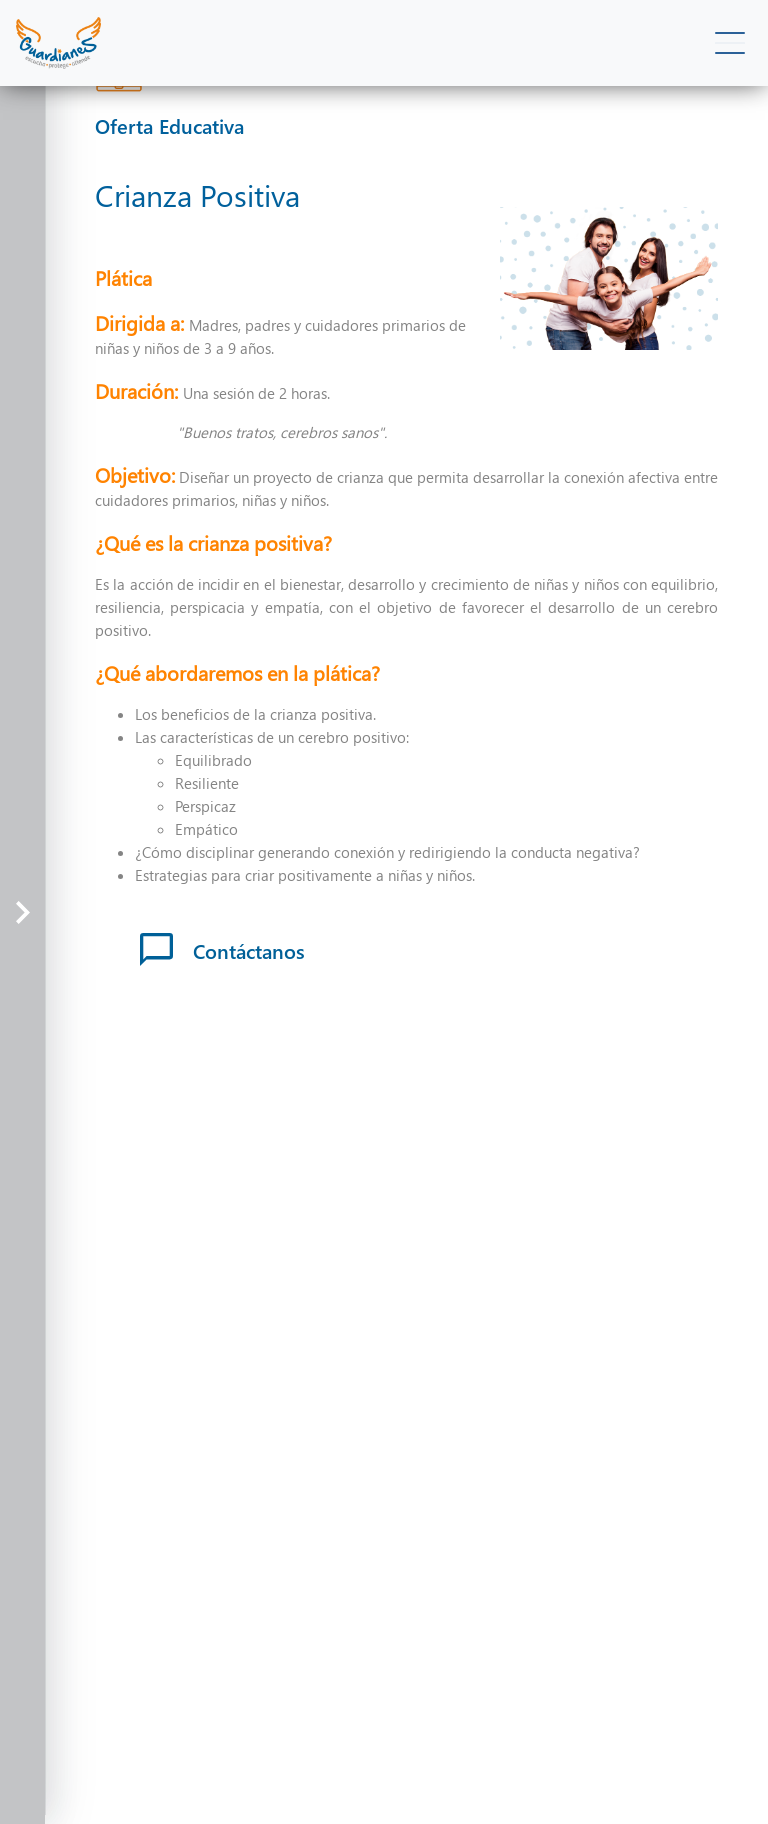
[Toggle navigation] (729, 43)
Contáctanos (222, 949)
